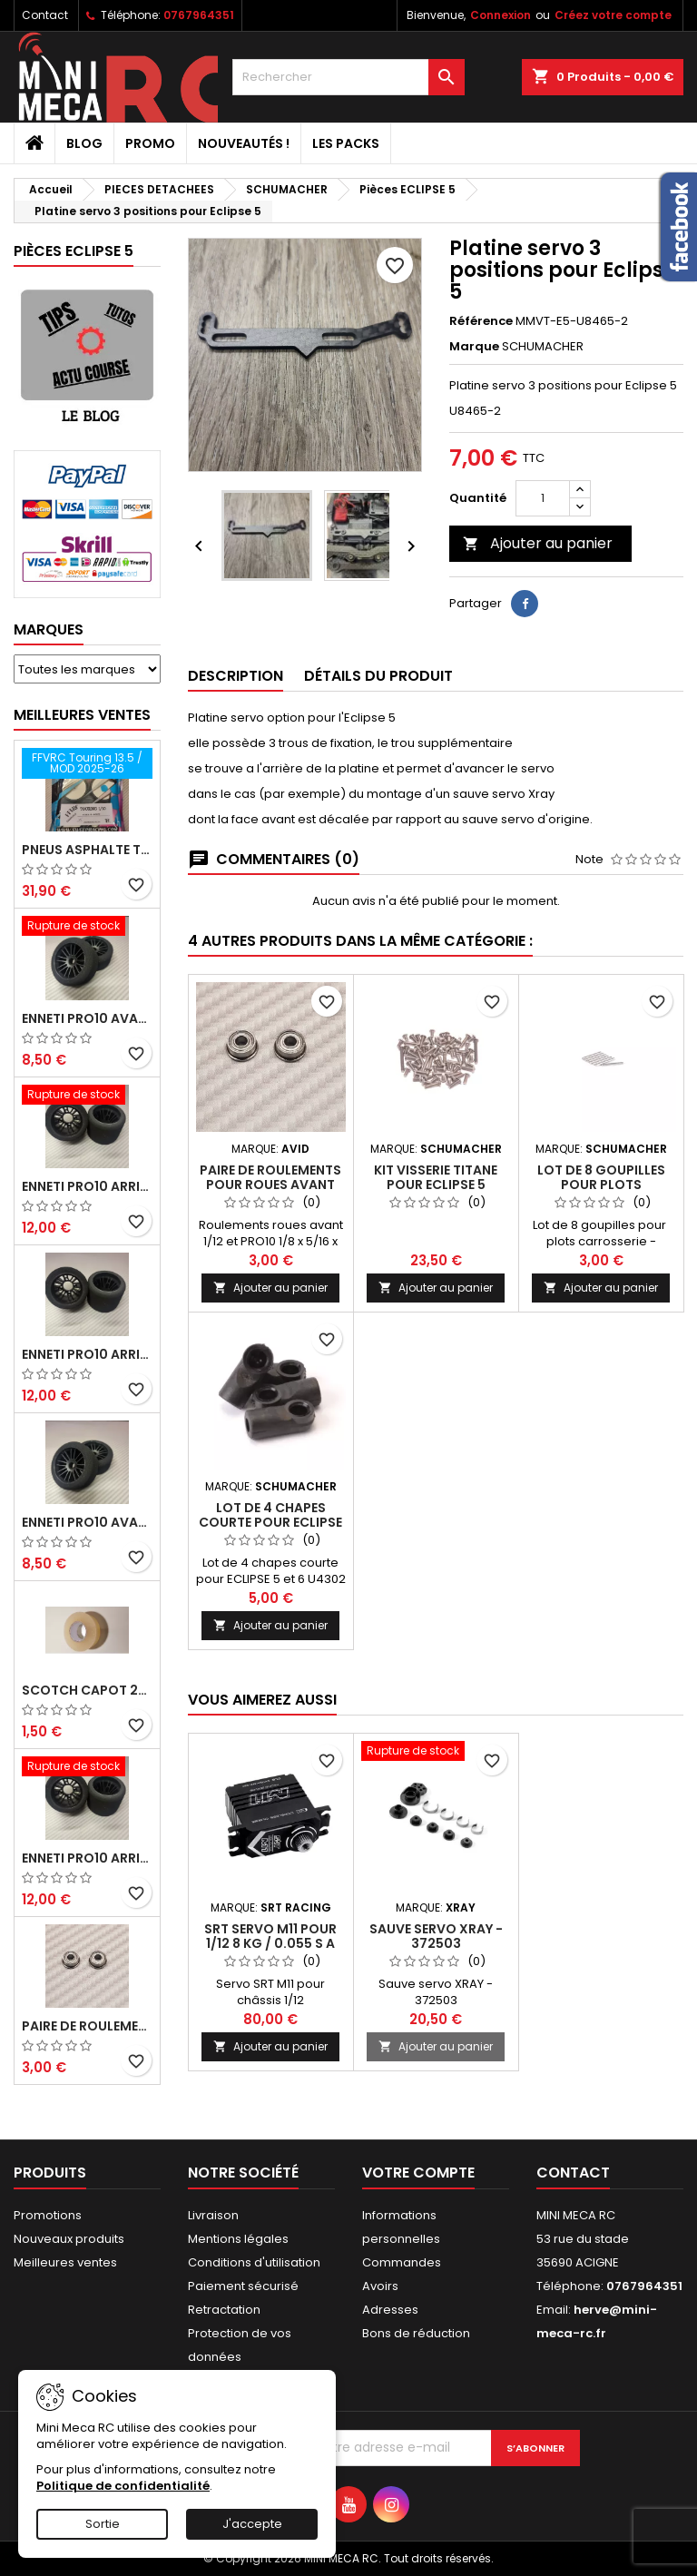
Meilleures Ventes (82, 714)
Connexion (500, 15)
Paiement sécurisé (243, 2286)
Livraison (213, 2215)
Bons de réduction (416, 2333)
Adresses (390, 2309)
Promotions (48, 2215)
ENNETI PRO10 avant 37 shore (87, 1018)
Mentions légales (238, 2238)
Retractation (224, 2309)
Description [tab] (235, 675)
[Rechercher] (348, 77)
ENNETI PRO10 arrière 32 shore (87, 1858)
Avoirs (380, 2286)
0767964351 (198, 15)
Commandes (401, 2262)
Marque (474, 347)
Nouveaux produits (69, 2238)
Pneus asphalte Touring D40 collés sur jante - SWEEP (87, 849)
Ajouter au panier (538, 543)
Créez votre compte (613, 15)
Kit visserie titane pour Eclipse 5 (435, 1177)
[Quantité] (542, 498)
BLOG (84, 143)
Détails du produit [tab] (378, 675)
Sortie (102, 2523)
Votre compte (418, 2172)
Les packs (345, 143)
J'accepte (252, 2523)
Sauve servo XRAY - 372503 (436, 1936)
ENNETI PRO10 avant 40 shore (87, 1522)
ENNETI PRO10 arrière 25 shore (87, 1354)
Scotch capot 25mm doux (87, 1690)
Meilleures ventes (65, 2262)
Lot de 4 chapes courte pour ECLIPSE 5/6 (270, 1522)
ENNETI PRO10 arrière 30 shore (87, 1186)
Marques (48, 629)
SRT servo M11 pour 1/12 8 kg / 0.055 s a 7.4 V (270, 1943)
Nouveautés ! (244, 143)
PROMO (150, 143)
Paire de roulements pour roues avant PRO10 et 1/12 (87, 2026)
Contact (45, 15)
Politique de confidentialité (123, 2485)
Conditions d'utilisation (254, 2262)
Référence (481, 321)
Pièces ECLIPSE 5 (73, 251)
